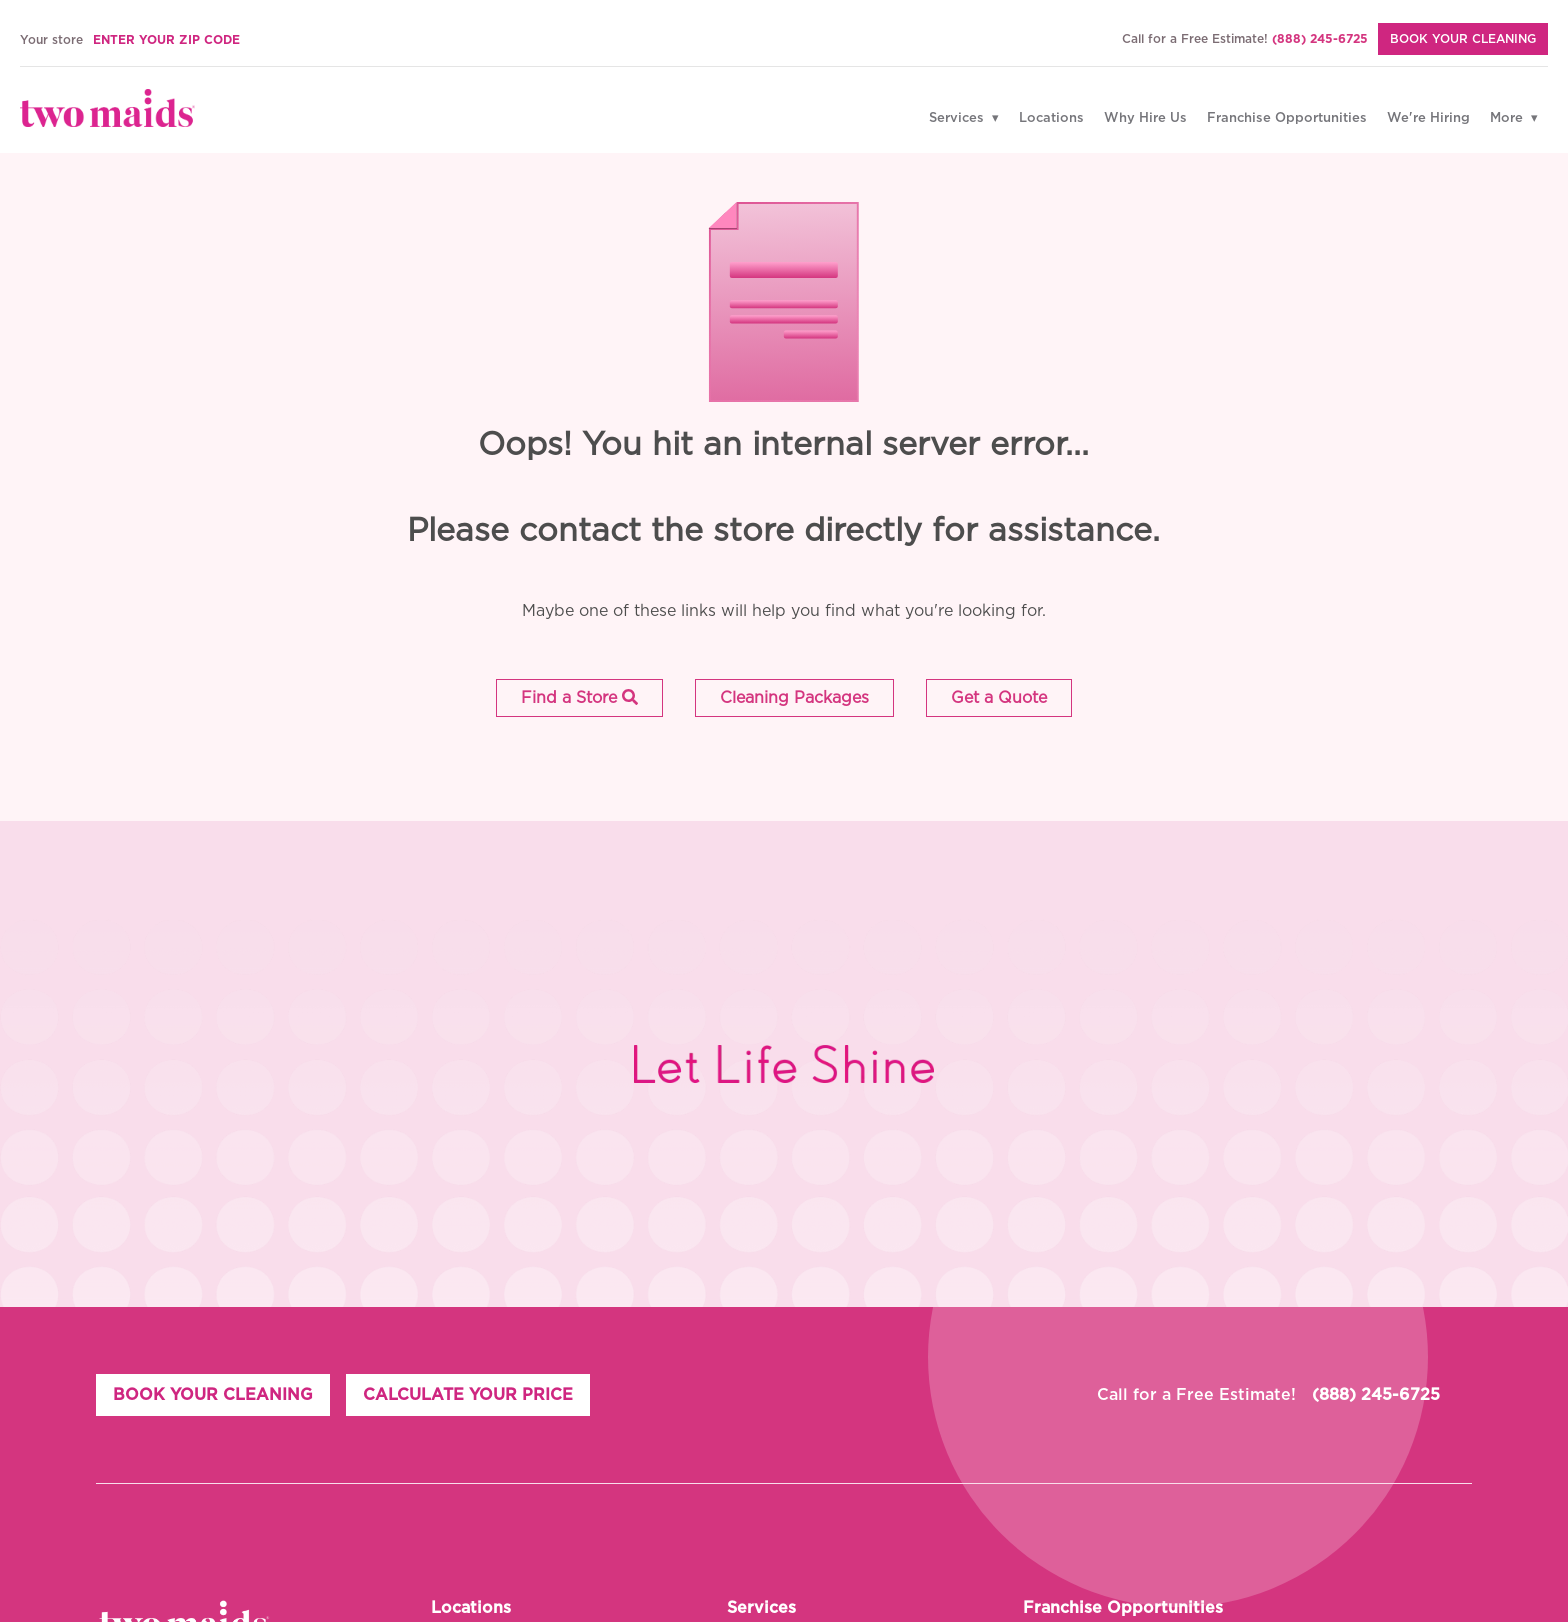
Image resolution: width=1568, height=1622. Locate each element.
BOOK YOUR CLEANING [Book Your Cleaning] (1463, 39)
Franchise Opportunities (1287, 118)
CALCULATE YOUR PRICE (468, 1395)
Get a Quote (999, 698)
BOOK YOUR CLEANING (213, 1395)
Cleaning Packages (794, 698)
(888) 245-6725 (1320, 39)
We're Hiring (1428, 118)
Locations (1051, 118)
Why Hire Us (1145, 118)
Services (958, 118)
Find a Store (579, 697)
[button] (579, 698)
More (1508, 118)
